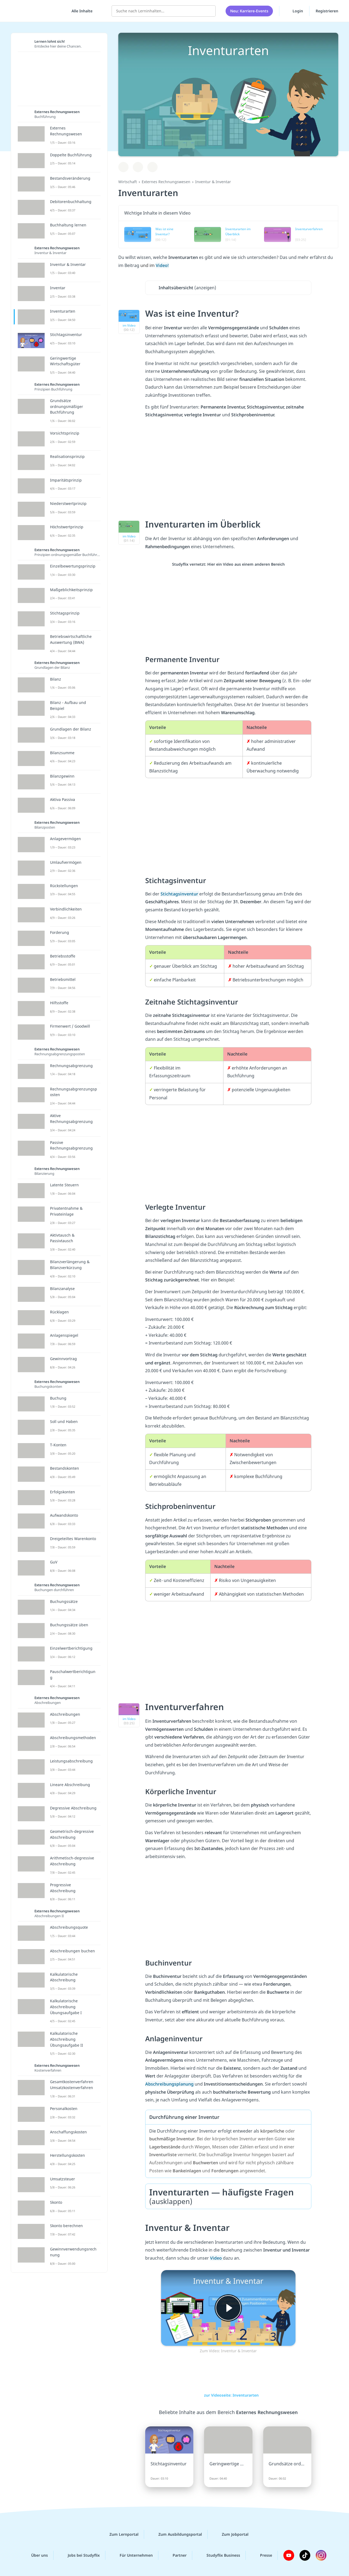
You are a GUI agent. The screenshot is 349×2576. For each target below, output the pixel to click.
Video (216, 2258)
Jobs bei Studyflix (79, 2555)
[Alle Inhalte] (80, 11)
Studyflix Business (219, 2555)
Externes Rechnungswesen (166, 181)
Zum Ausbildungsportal (176, 2534)
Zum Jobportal (230, 2534)
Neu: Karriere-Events (249, 10)
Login (294, 10)
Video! (162, 265)
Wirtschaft (127, 181)
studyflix (36, 10)
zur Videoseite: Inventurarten (228, 2395)
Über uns (35, 2555)
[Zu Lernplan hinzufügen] (123, 167)
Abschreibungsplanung (170, 2084)
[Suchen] (209, 10)
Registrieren (327, 10)
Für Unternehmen (132, 2555)
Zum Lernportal (119, 2534)
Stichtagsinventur (180, 894)
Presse (261, 2555)
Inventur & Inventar (213, 181)
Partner (175, 2555)
